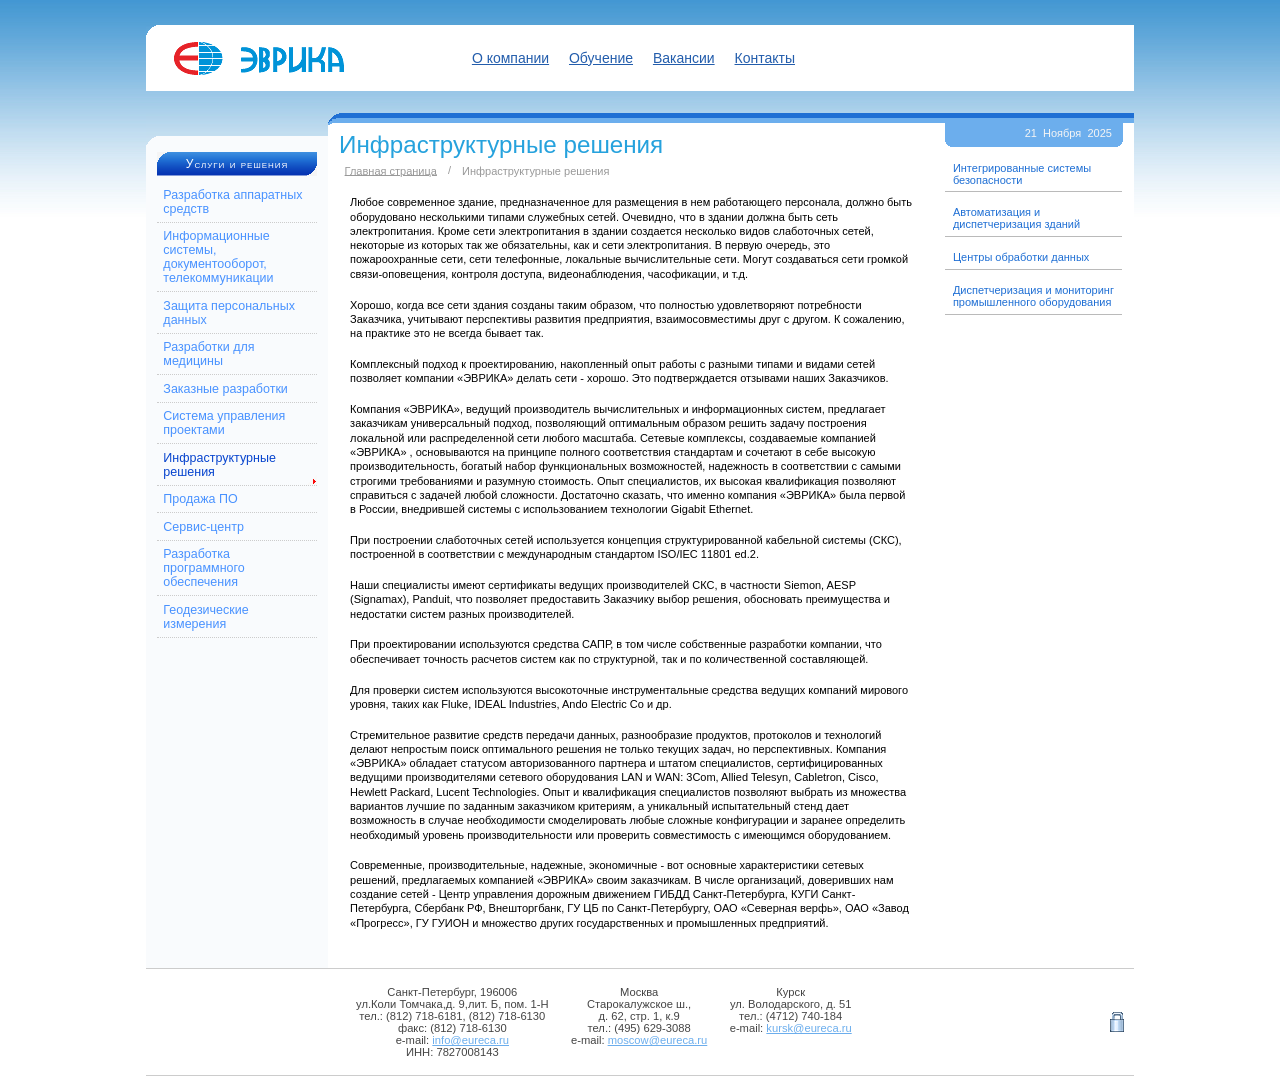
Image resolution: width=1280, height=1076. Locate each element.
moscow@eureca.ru (658, 1040)
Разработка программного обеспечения (203, 568)
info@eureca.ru (470, 1040)
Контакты (765, 58)
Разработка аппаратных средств (232, 202)
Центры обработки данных (1021, 257)
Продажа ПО (200, 499)
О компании (510, 58)
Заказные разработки (225, 389)
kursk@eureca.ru (808, 1028)
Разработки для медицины (208, 354)
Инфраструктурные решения (219, 465)
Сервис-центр (203, 527)
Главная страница (391, 170)
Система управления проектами (224, 423)
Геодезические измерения (205, 617)
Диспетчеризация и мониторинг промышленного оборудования (1033, 296)
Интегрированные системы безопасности (1022, 174)
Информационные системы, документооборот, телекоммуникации (218, 257)
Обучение (601, 58)
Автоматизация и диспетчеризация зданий (1016, 218)
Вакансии (684, 58)
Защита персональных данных (229, 313)
